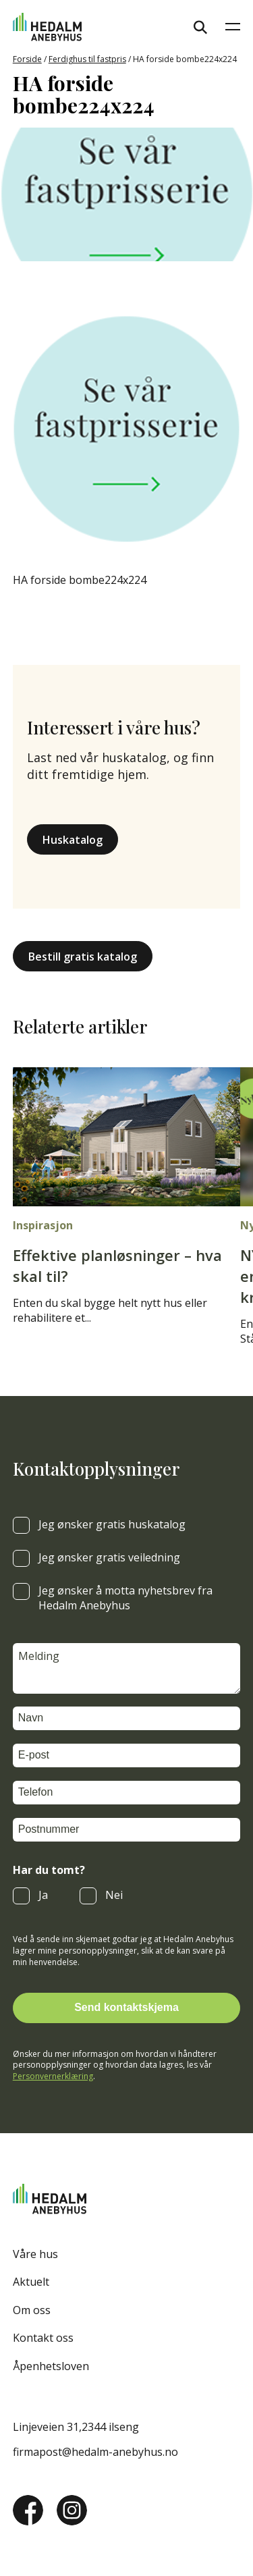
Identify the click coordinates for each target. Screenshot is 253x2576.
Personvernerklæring (53, 2076)
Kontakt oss (43, 2337)
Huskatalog (73, 839)
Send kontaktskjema (126, 2007)
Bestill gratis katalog (82, 956)
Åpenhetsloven (51, 2366)
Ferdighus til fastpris (87, 59)
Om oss (32, 2310)
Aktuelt (31, 2281)
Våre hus (35, 2254)
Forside (27, 59)
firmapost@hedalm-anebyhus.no (95, 2451)
